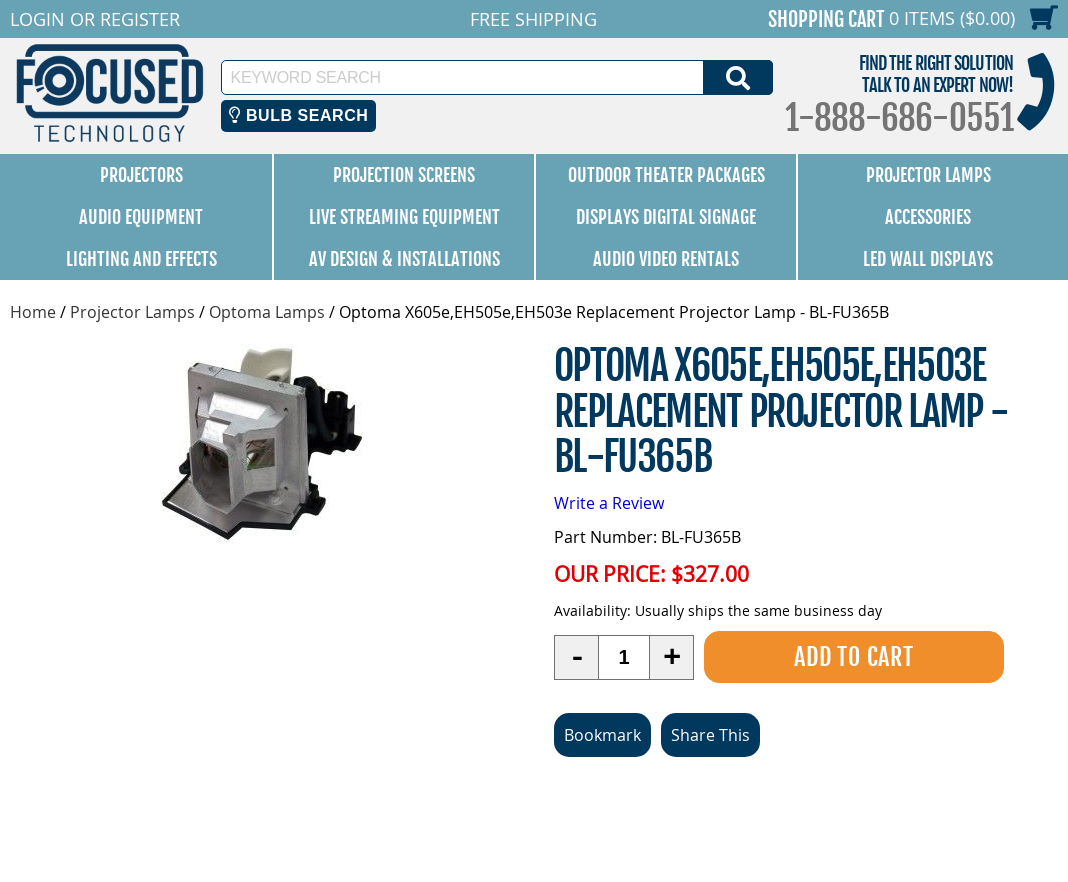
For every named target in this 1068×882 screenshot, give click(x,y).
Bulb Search (298, 115)
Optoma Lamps (267, 312)
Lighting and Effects (141, 259)
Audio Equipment (141, 217)
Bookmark (602, 735)
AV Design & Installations (404, 259)
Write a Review (609, 503)
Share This (710, 735)
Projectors (141, 175)
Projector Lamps (928, 175)
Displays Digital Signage (666, 217)
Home (33, 312)
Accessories (928, 217)
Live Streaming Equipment (404, 217)
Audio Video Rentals (666, 259)
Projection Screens (404, 175)
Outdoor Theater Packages (666, 175)
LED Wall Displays (928, 259)
